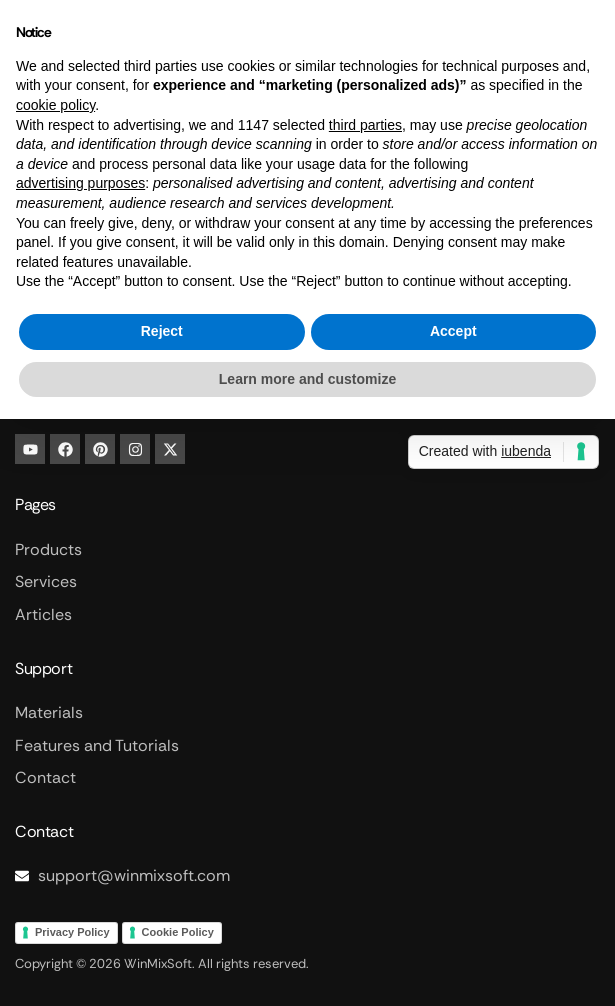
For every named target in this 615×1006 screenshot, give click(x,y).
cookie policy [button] (55, 105)
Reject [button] (162, 331)
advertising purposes (80, 183)
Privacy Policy (72, 932)
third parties (365, 125)
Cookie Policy (178, 932)
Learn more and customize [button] (307, 379)
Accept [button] (453, 331)
